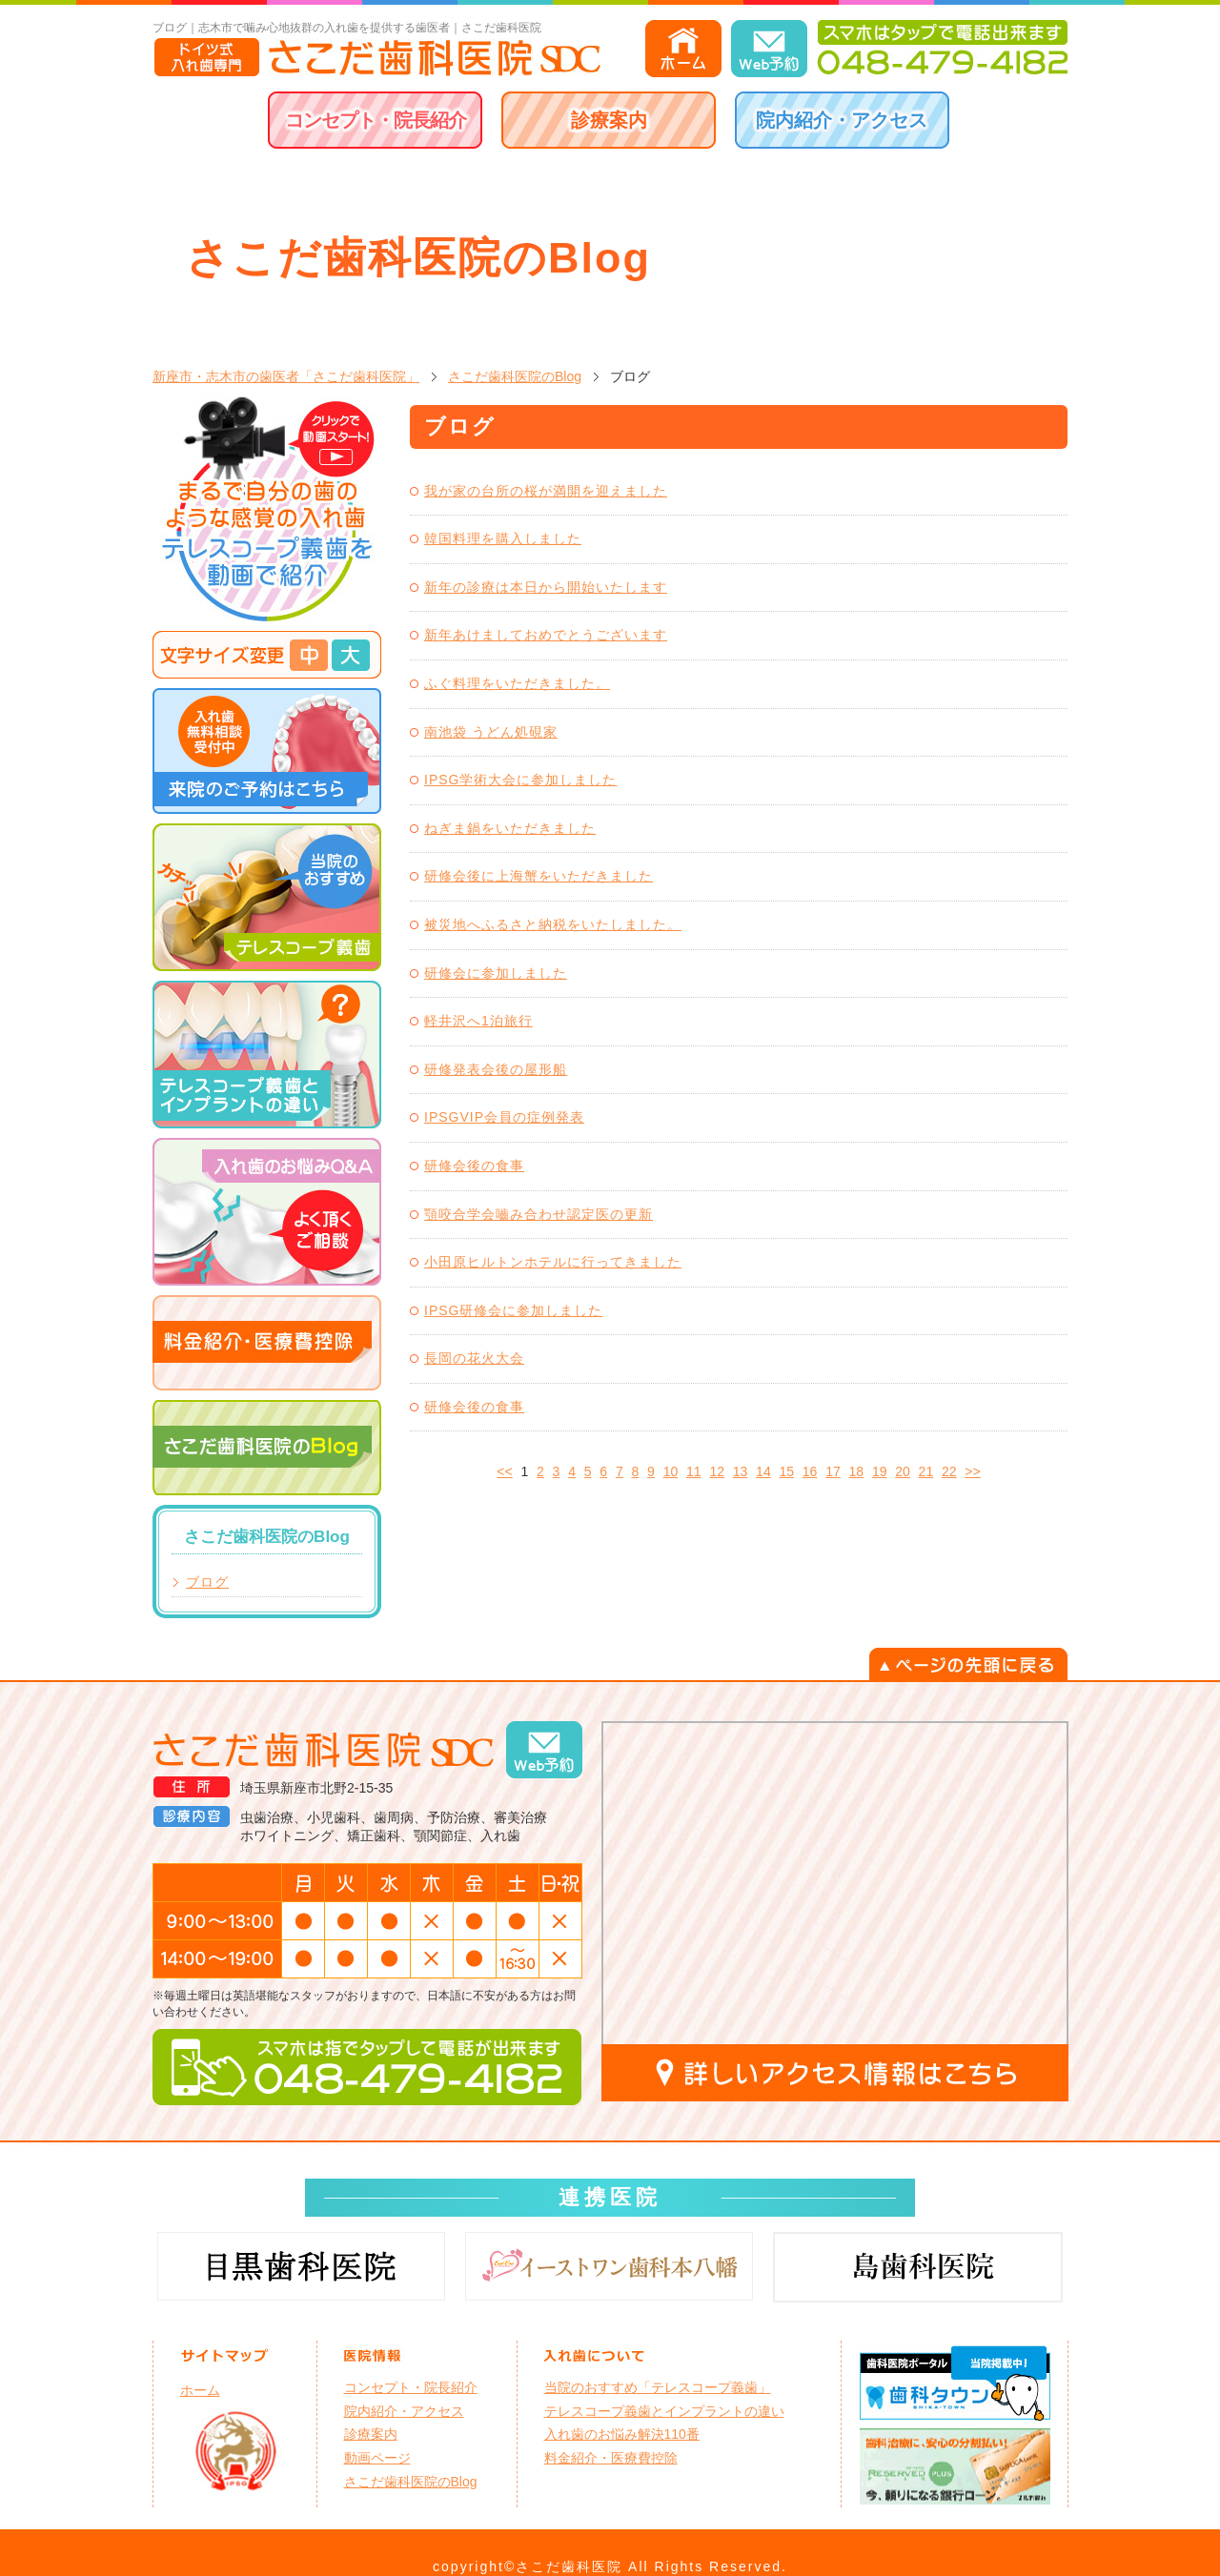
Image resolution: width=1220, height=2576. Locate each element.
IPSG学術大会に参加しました (520, 779)
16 (810, 1471)
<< (504, 1471)
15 (786, 1471)
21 (926, 1471)
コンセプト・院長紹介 (375, 120)
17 (833, 1471)
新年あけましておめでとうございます (545, 634)
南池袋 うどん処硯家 (491, 732)
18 (856, 1471)
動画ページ (377, 2457)
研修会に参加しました (495, 973)
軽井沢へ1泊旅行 (478, 1020)
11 (694, 1471)
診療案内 (609, 120)
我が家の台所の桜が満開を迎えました (545, 490)
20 (902, 1471)
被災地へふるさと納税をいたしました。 (552, 924)
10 (671, 1471)
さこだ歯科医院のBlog (514, 376)
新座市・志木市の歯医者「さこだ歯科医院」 (285, 376)
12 (716, 1471)
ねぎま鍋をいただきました (510, 828)
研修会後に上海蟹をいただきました (538, 875)
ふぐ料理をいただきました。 (517, 683)
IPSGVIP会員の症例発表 (504, 1117)
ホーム (200, 2390)
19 (879, 1471)
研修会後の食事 (474, 1165)
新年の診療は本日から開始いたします (545, 587)
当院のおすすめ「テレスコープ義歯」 (657, 2387)
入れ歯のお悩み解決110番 (622, 2434)
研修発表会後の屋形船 (495, 1069)
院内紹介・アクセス (841, 120)
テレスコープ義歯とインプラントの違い (664, 2411)
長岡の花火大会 (474, 1358)
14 (763, 1471)
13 (740, 1471)
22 (949, 1471)
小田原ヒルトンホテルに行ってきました (552, 1261)
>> (972, 1471)
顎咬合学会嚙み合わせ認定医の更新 (538, 1214)
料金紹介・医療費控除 (611, 2457)
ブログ (207, 1582)
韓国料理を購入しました (502, 538)
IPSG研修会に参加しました (513, 1310)
